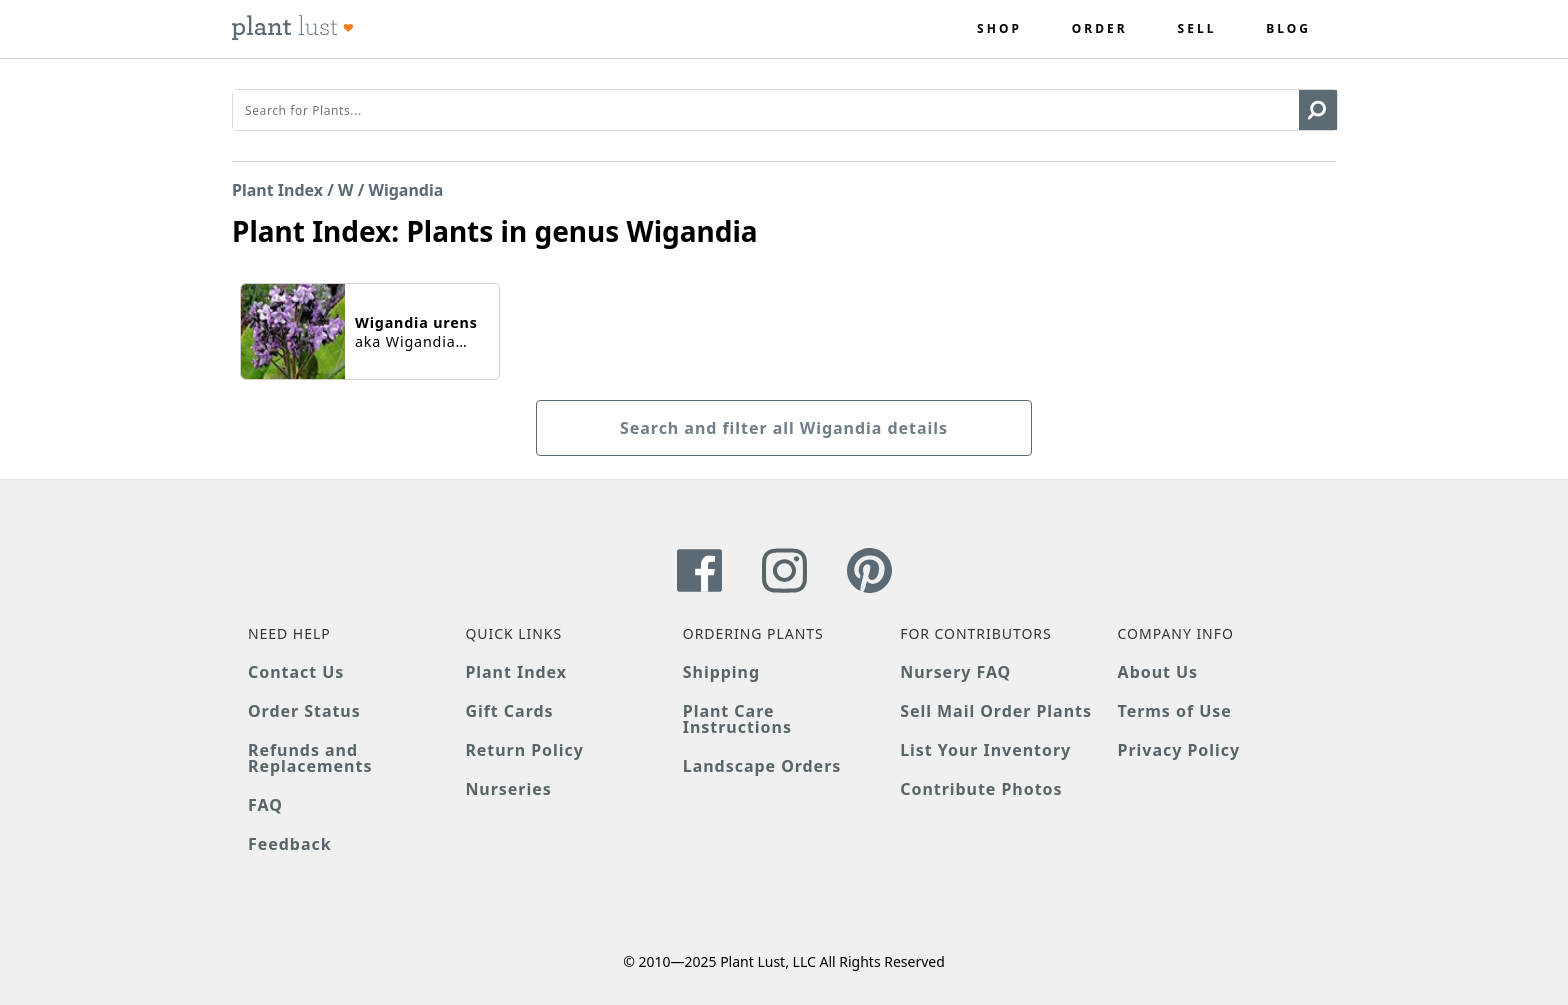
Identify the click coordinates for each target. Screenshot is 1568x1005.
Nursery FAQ (955, 672)
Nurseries (508, 789)
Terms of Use (1175, 711)
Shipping (721, 672)
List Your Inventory (985, 750)
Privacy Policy (1179, 750)
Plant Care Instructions (737, 719)
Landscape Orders (762, 766)
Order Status (304, 711)
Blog (1288, 29)
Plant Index (277, 190)
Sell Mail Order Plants (996, 711)
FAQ (265, 805)
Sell (1197, 29)
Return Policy (524, 750)
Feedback (290, 844)
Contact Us (296, 672)
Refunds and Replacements (310, 758)
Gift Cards (509, 711)
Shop (999, 29)
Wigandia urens (416, 322)
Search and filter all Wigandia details (784, 428)
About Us (1158, 672)
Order (1100, 29)
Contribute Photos (981, 789)
